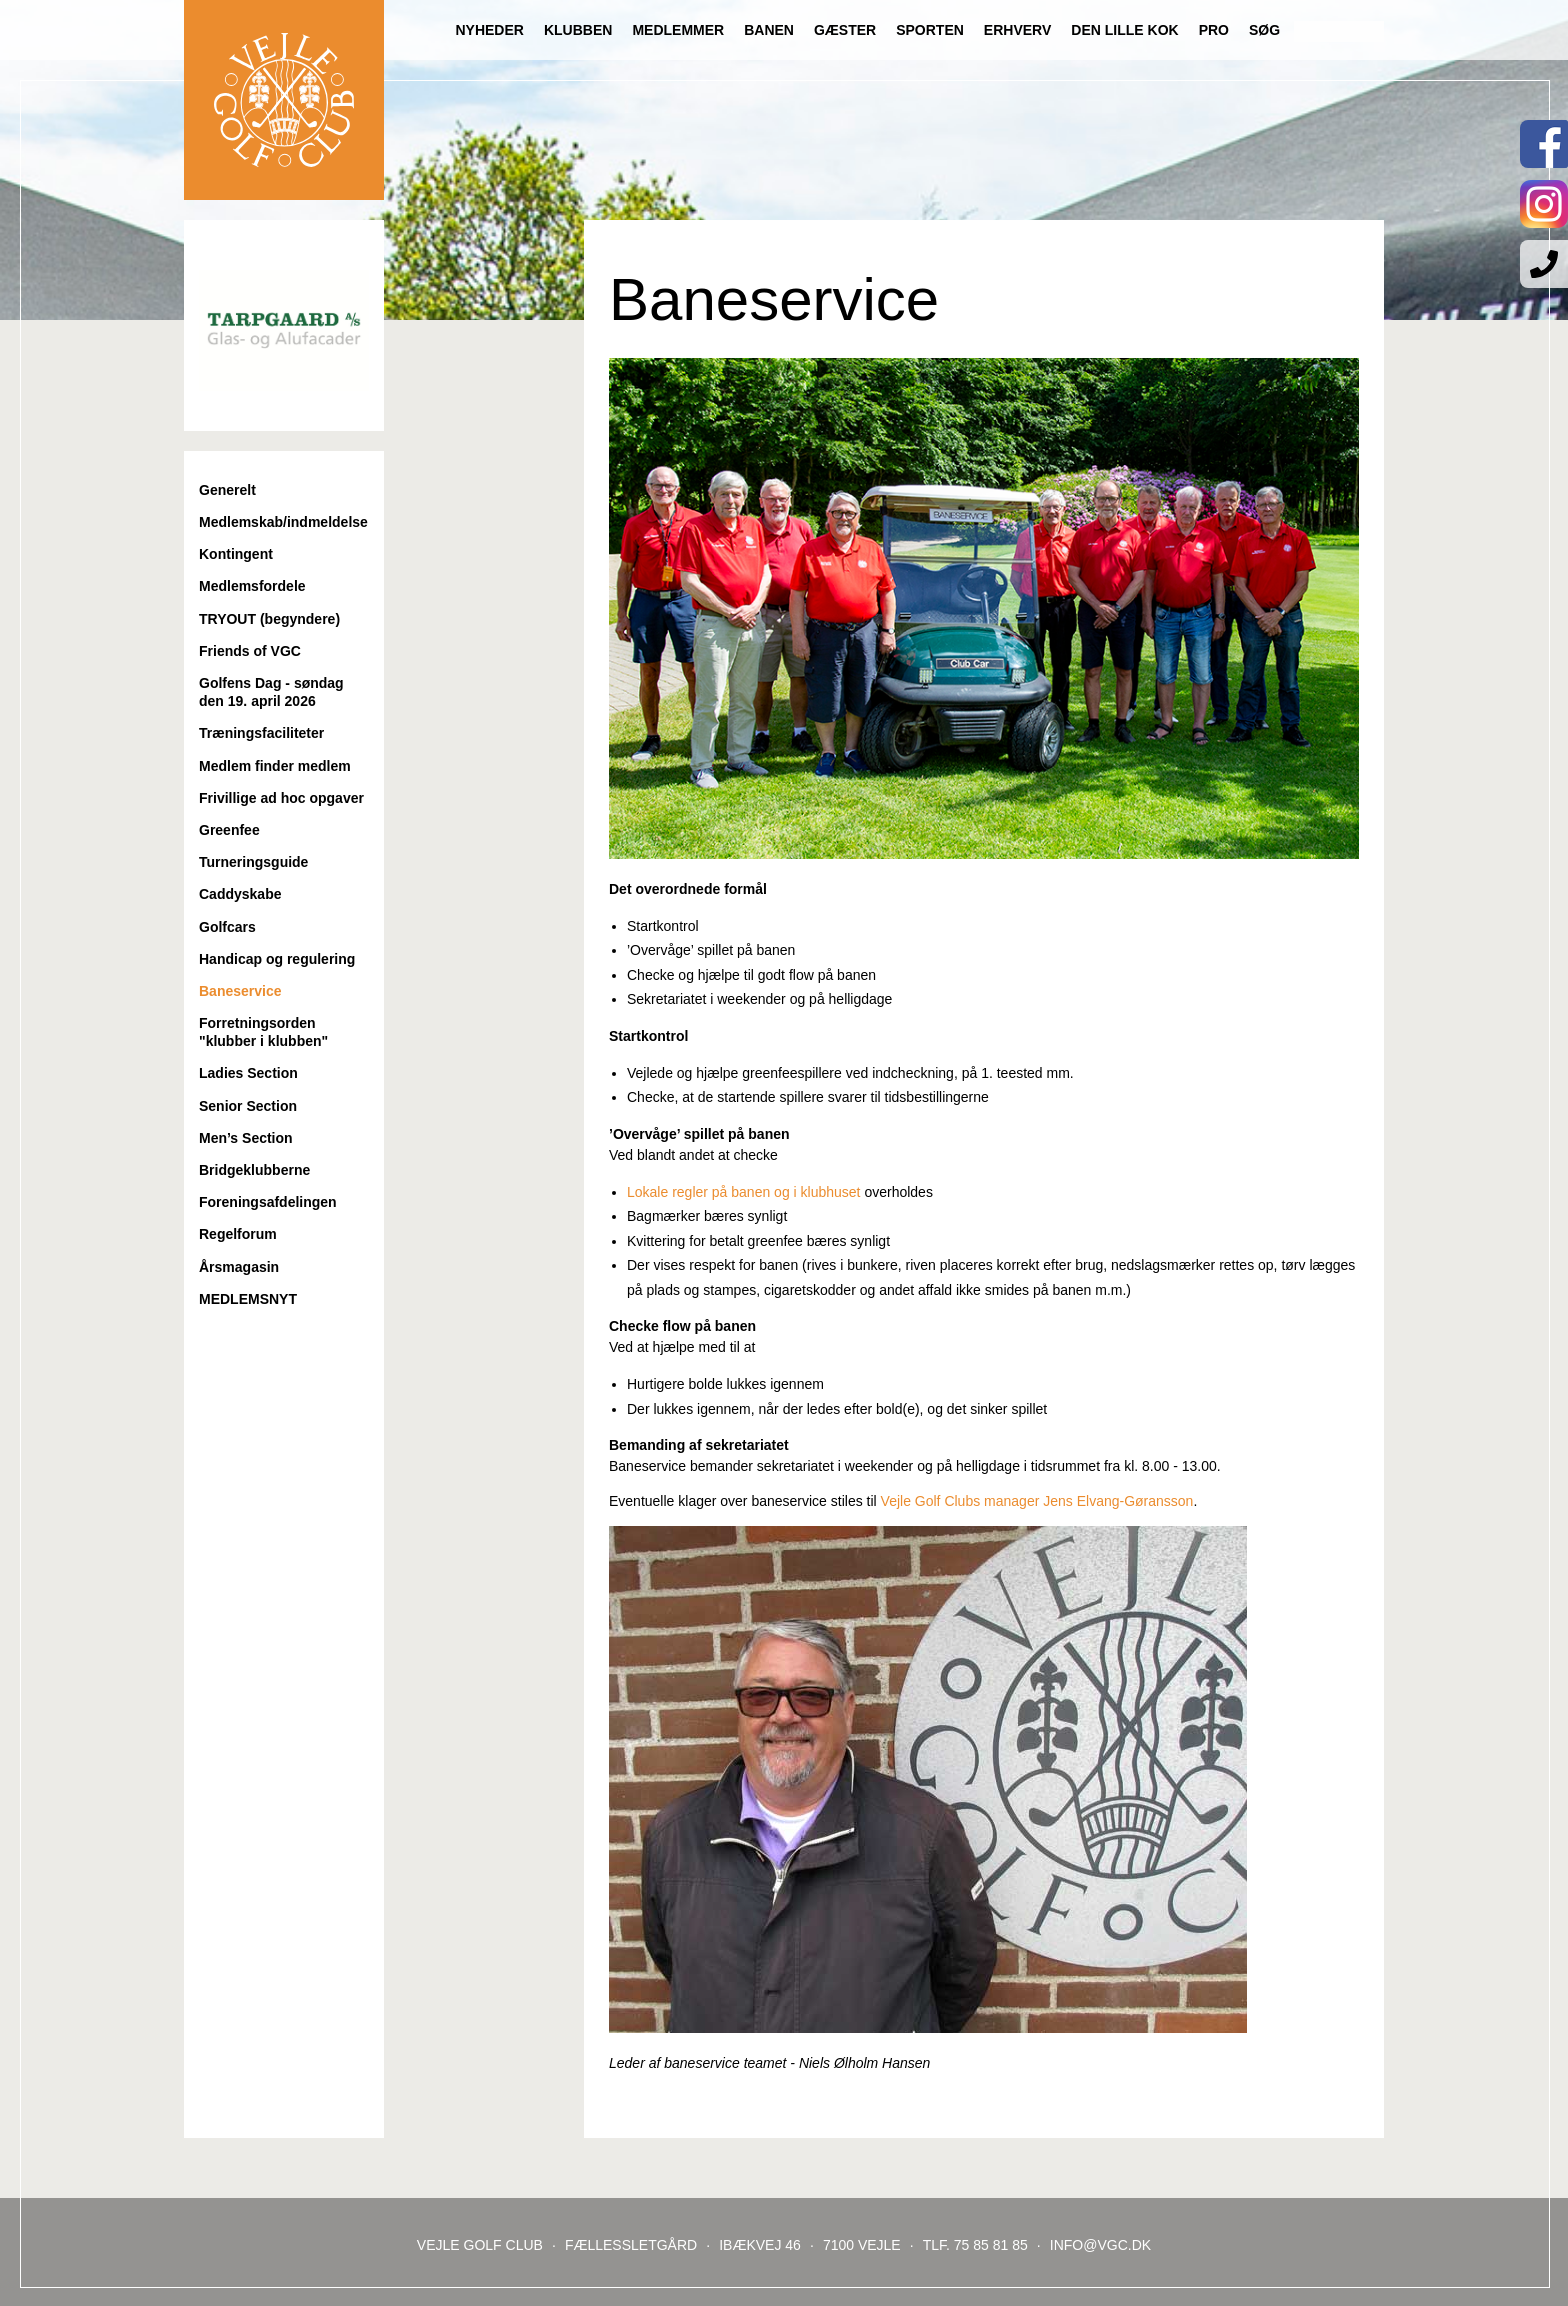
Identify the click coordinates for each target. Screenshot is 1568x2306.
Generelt (227, 490)
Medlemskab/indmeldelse (283, 522)
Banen (769, 30)
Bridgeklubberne (254, 1170)
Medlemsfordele (252, 586)
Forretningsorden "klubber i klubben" (263, 1032)
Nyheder (489, 30)
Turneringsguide (253, 862)
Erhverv (1017, 30)
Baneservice (240, 991)
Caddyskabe (240, 894)
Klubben (578, 30)
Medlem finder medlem (275, 766)
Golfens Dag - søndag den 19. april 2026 (271, 692)
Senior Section (248, 1106)
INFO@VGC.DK (1100, 2245)
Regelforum (238, 1234)
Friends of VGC (250, 651)
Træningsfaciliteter (261, 733)
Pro (1214, 30)
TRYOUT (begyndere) (269, 619)
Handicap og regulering (277, 959)
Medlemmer (678, 30)
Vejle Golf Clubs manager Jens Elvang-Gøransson (1037, 1501)
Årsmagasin (239, 1267)
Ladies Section (248, 1073)
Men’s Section (246, 1138)
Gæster (845, 30)
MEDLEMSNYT (248, 1299)
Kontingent (236, 554)
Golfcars (227, 927)
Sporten (930, 30)
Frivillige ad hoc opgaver (281, 798)
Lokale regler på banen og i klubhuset (745, 1192)
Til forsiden (284, 100)
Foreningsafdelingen (268, 1202)
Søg (1264, 30)
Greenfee (229, 830)
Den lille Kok (1124, 30)
